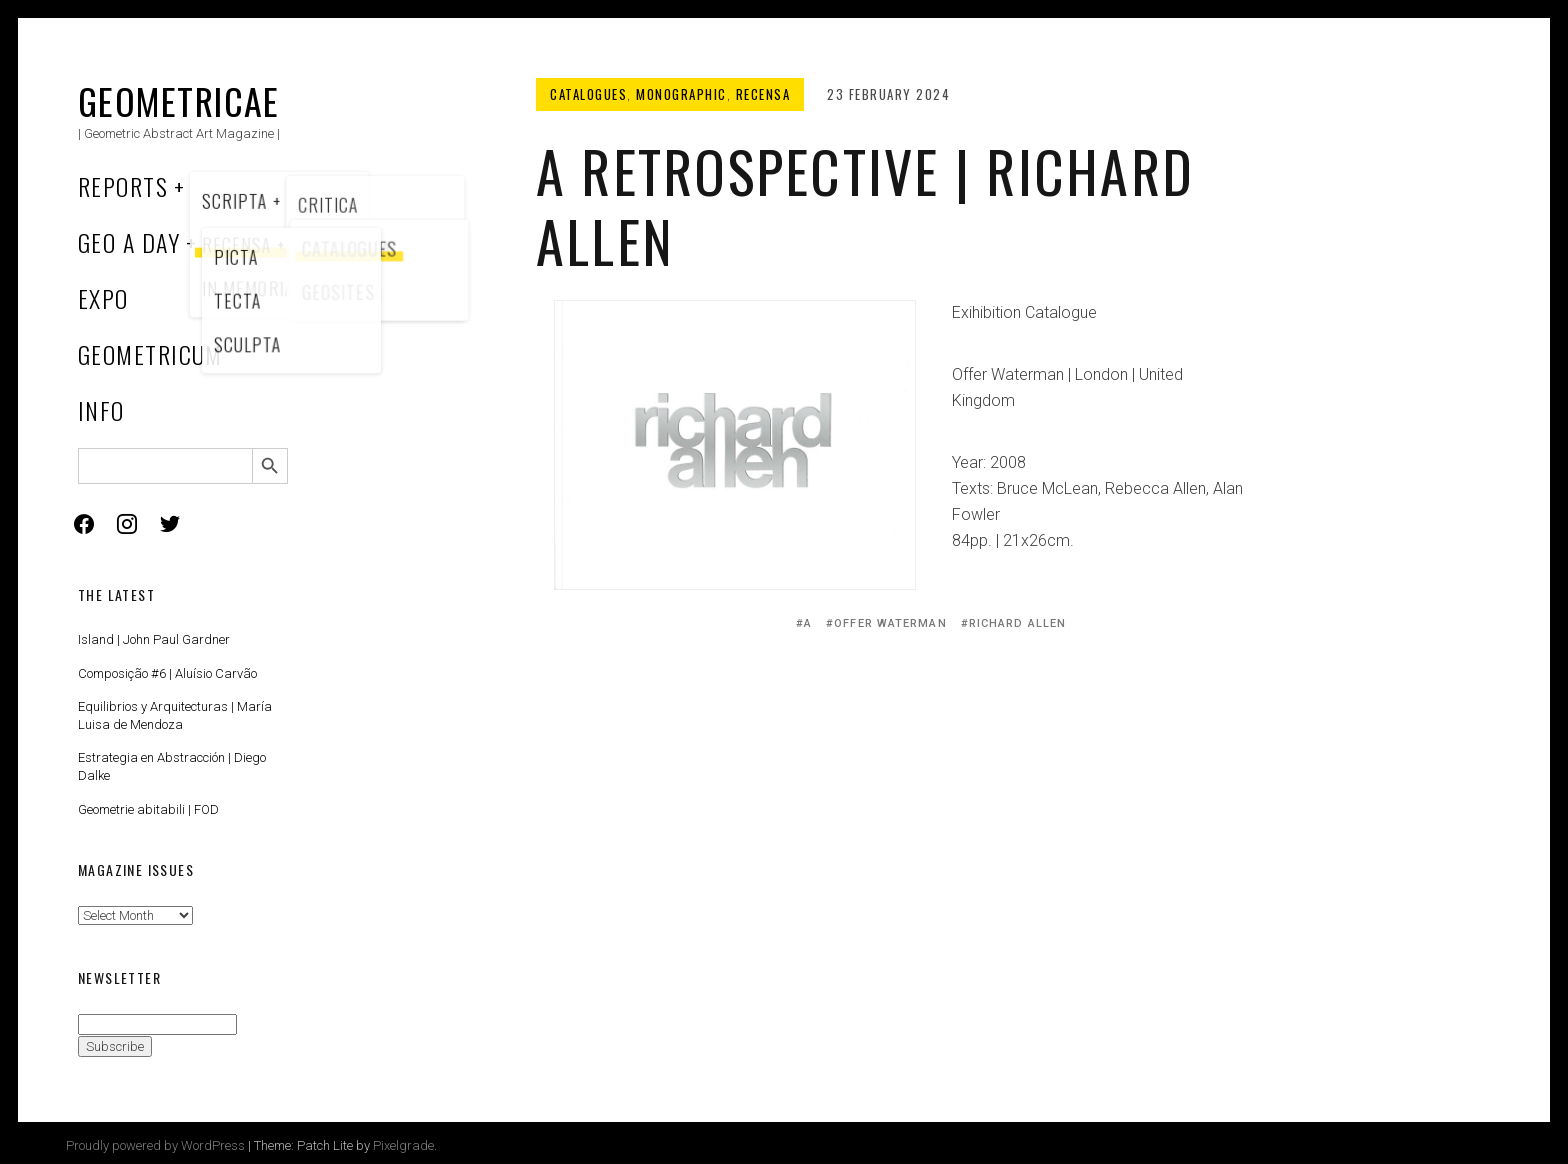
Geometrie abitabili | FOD (148, 809)
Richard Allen (1017, 623)
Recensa (763, 94)
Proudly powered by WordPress (155, 1145)
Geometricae (179, 100)
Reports (123, 186)
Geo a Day (129, 242)
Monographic (681, 94)
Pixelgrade (403, 1145)
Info (101, 410)
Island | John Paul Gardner (154, 639)
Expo (103, 298)
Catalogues (588, 94)
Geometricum (150, 354)
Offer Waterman (890, 623)
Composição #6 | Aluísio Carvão (167, 673)
